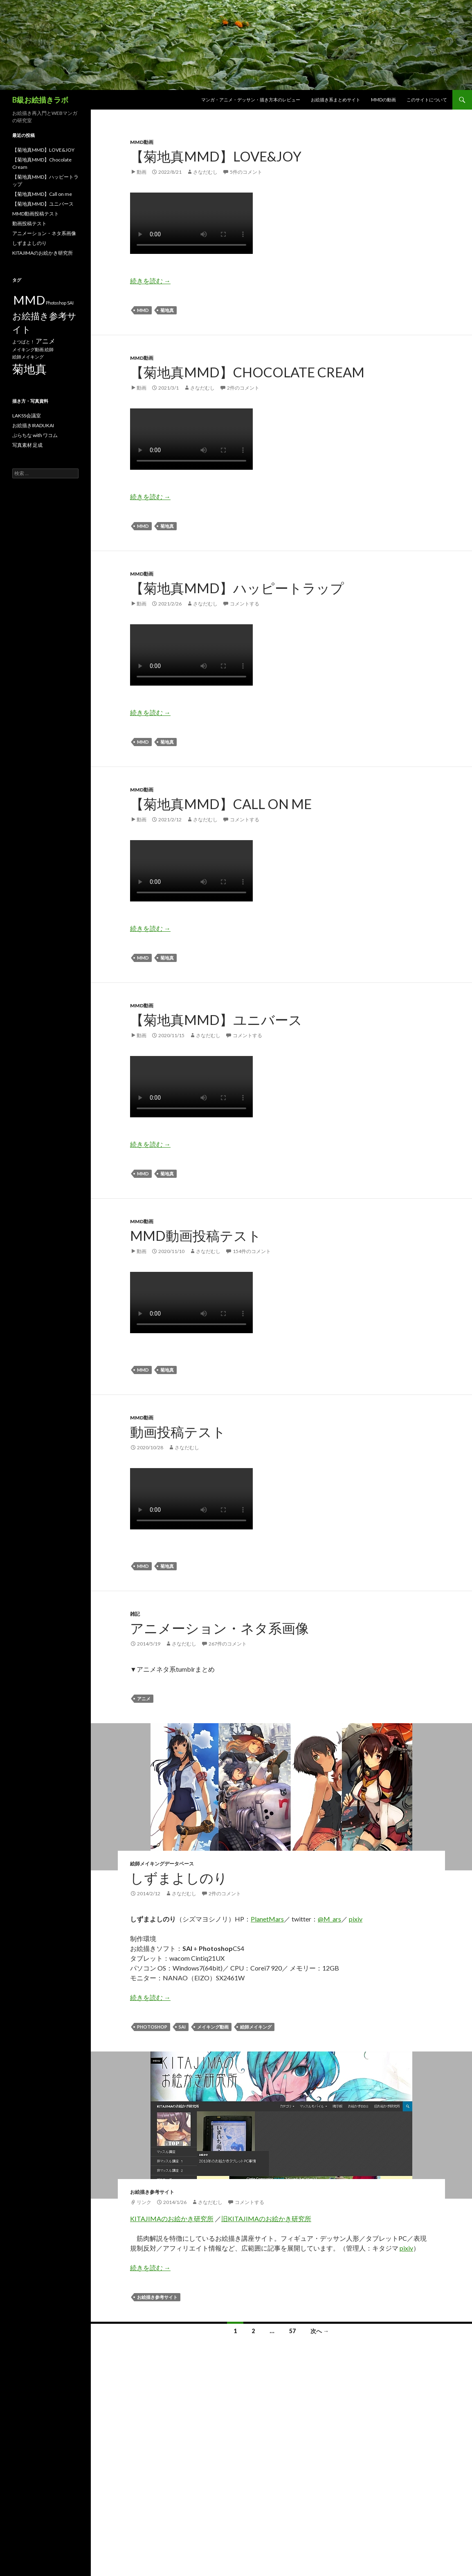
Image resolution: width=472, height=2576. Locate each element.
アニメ (144, 1698)
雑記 (135, 1614)
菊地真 (167, 310)
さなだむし (205, 172)
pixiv (355, 1919)
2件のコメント (243, 388)
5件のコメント (246, 172)
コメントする (244, 604)
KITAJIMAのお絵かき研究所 (172, 2218)
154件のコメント (252, 1251)
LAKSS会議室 (26, 416)
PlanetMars (267, 1919)
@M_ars (329, 1919)
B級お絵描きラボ (40, 99)
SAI (182, 2026)
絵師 (49, 349)
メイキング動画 (213, 2026)
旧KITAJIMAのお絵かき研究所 (266, 2218)
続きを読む (150, 281)
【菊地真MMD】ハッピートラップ (237, 588)
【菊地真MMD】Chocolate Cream (247, 372)
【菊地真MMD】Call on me (221, 804)
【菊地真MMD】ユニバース (216, 1019)
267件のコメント (228, 1644)
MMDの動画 (383, 99)
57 (292, 2330)
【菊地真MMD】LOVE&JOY (215, 156)
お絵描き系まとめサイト (335, 99)
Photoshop (152, 2026)
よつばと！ (23, 341)
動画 (141, 172)
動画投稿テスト (178, 1432)
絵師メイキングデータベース (162, 1864)
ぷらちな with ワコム (35, 435)
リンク (144, 2202)
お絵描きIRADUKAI (33, 425)
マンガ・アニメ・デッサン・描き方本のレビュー (250, 99)
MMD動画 (141, 142)
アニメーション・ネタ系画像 (219, 1628)
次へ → (319, 2330)
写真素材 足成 (27, 445)
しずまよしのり (178, 1878)
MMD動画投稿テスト (195, 1235)
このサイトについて (427, 99)
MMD (143, 310)
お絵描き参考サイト (152, 2192)
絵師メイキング (256, 2026)
